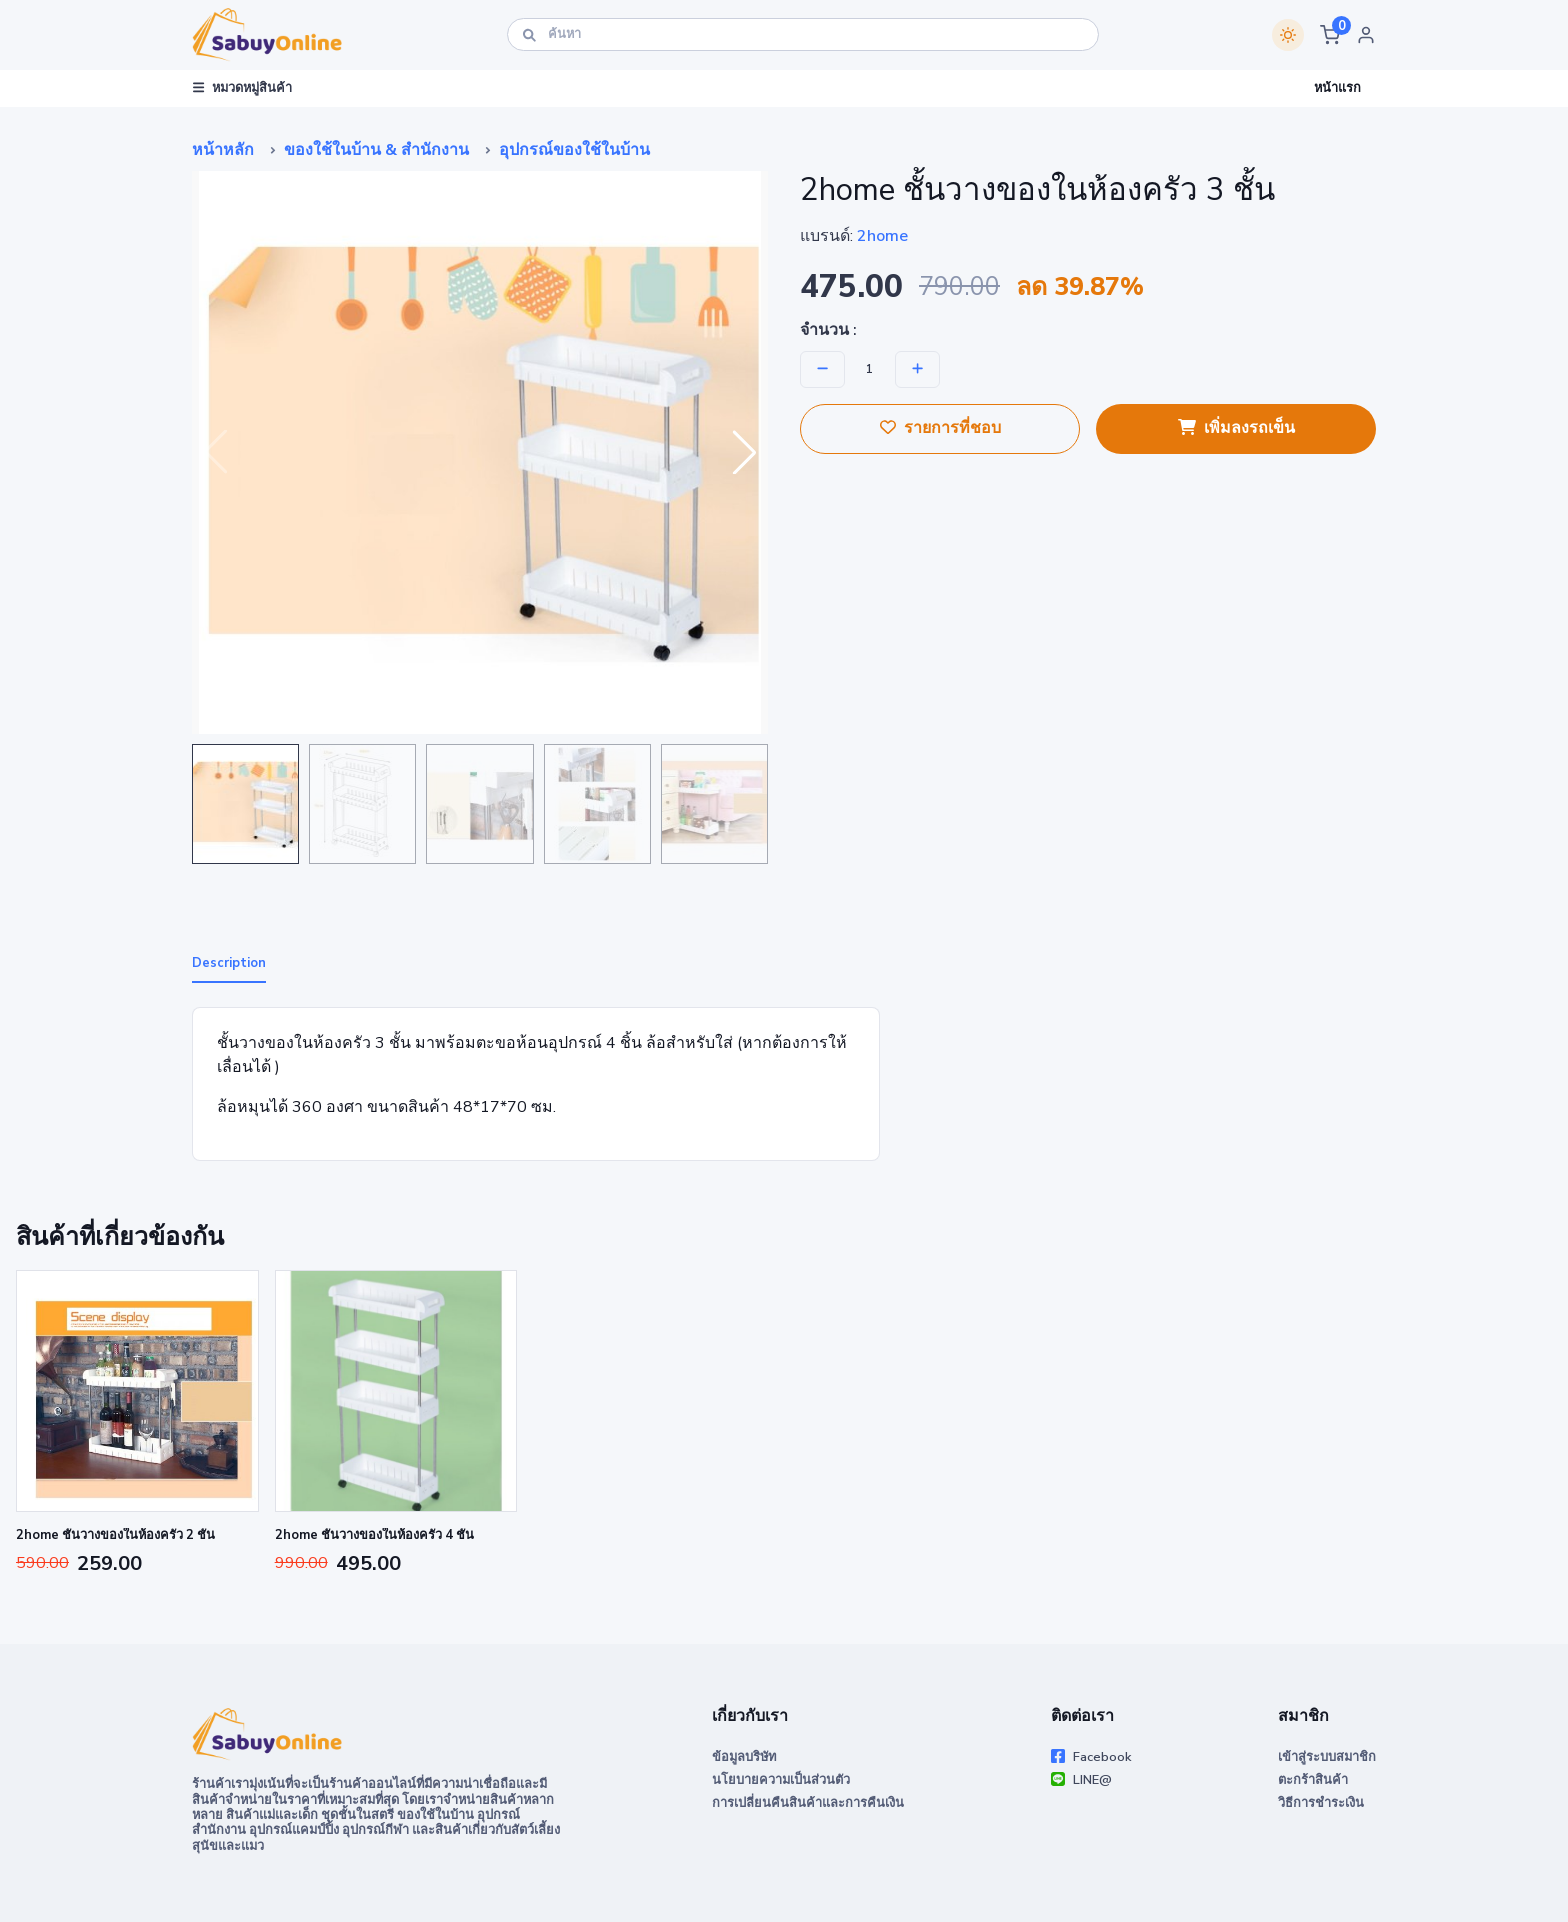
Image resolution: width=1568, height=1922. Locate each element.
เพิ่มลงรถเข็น (1236, 428)
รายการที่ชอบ (940, 428)
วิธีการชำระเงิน (1321, 1803)
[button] (1330, 35)
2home (882, 236)
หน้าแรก (1337, 88)
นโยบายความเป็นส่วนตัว (781, 1780)
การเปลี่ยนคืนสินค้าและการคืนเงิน (808, 1803)
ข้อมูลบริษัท (744, 1757)
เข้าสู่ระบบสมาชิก (1327, 1757)
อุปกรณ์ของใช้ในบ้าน (574, 150)
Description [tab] (229, 963)
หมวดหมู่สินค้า (242, 88)
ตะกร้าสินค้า (1313, 1780)
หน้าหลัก (223, 150)
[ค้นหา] (803, 34)
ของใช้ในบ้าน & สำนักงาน (376, 150)
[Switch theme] (1288, 35)
